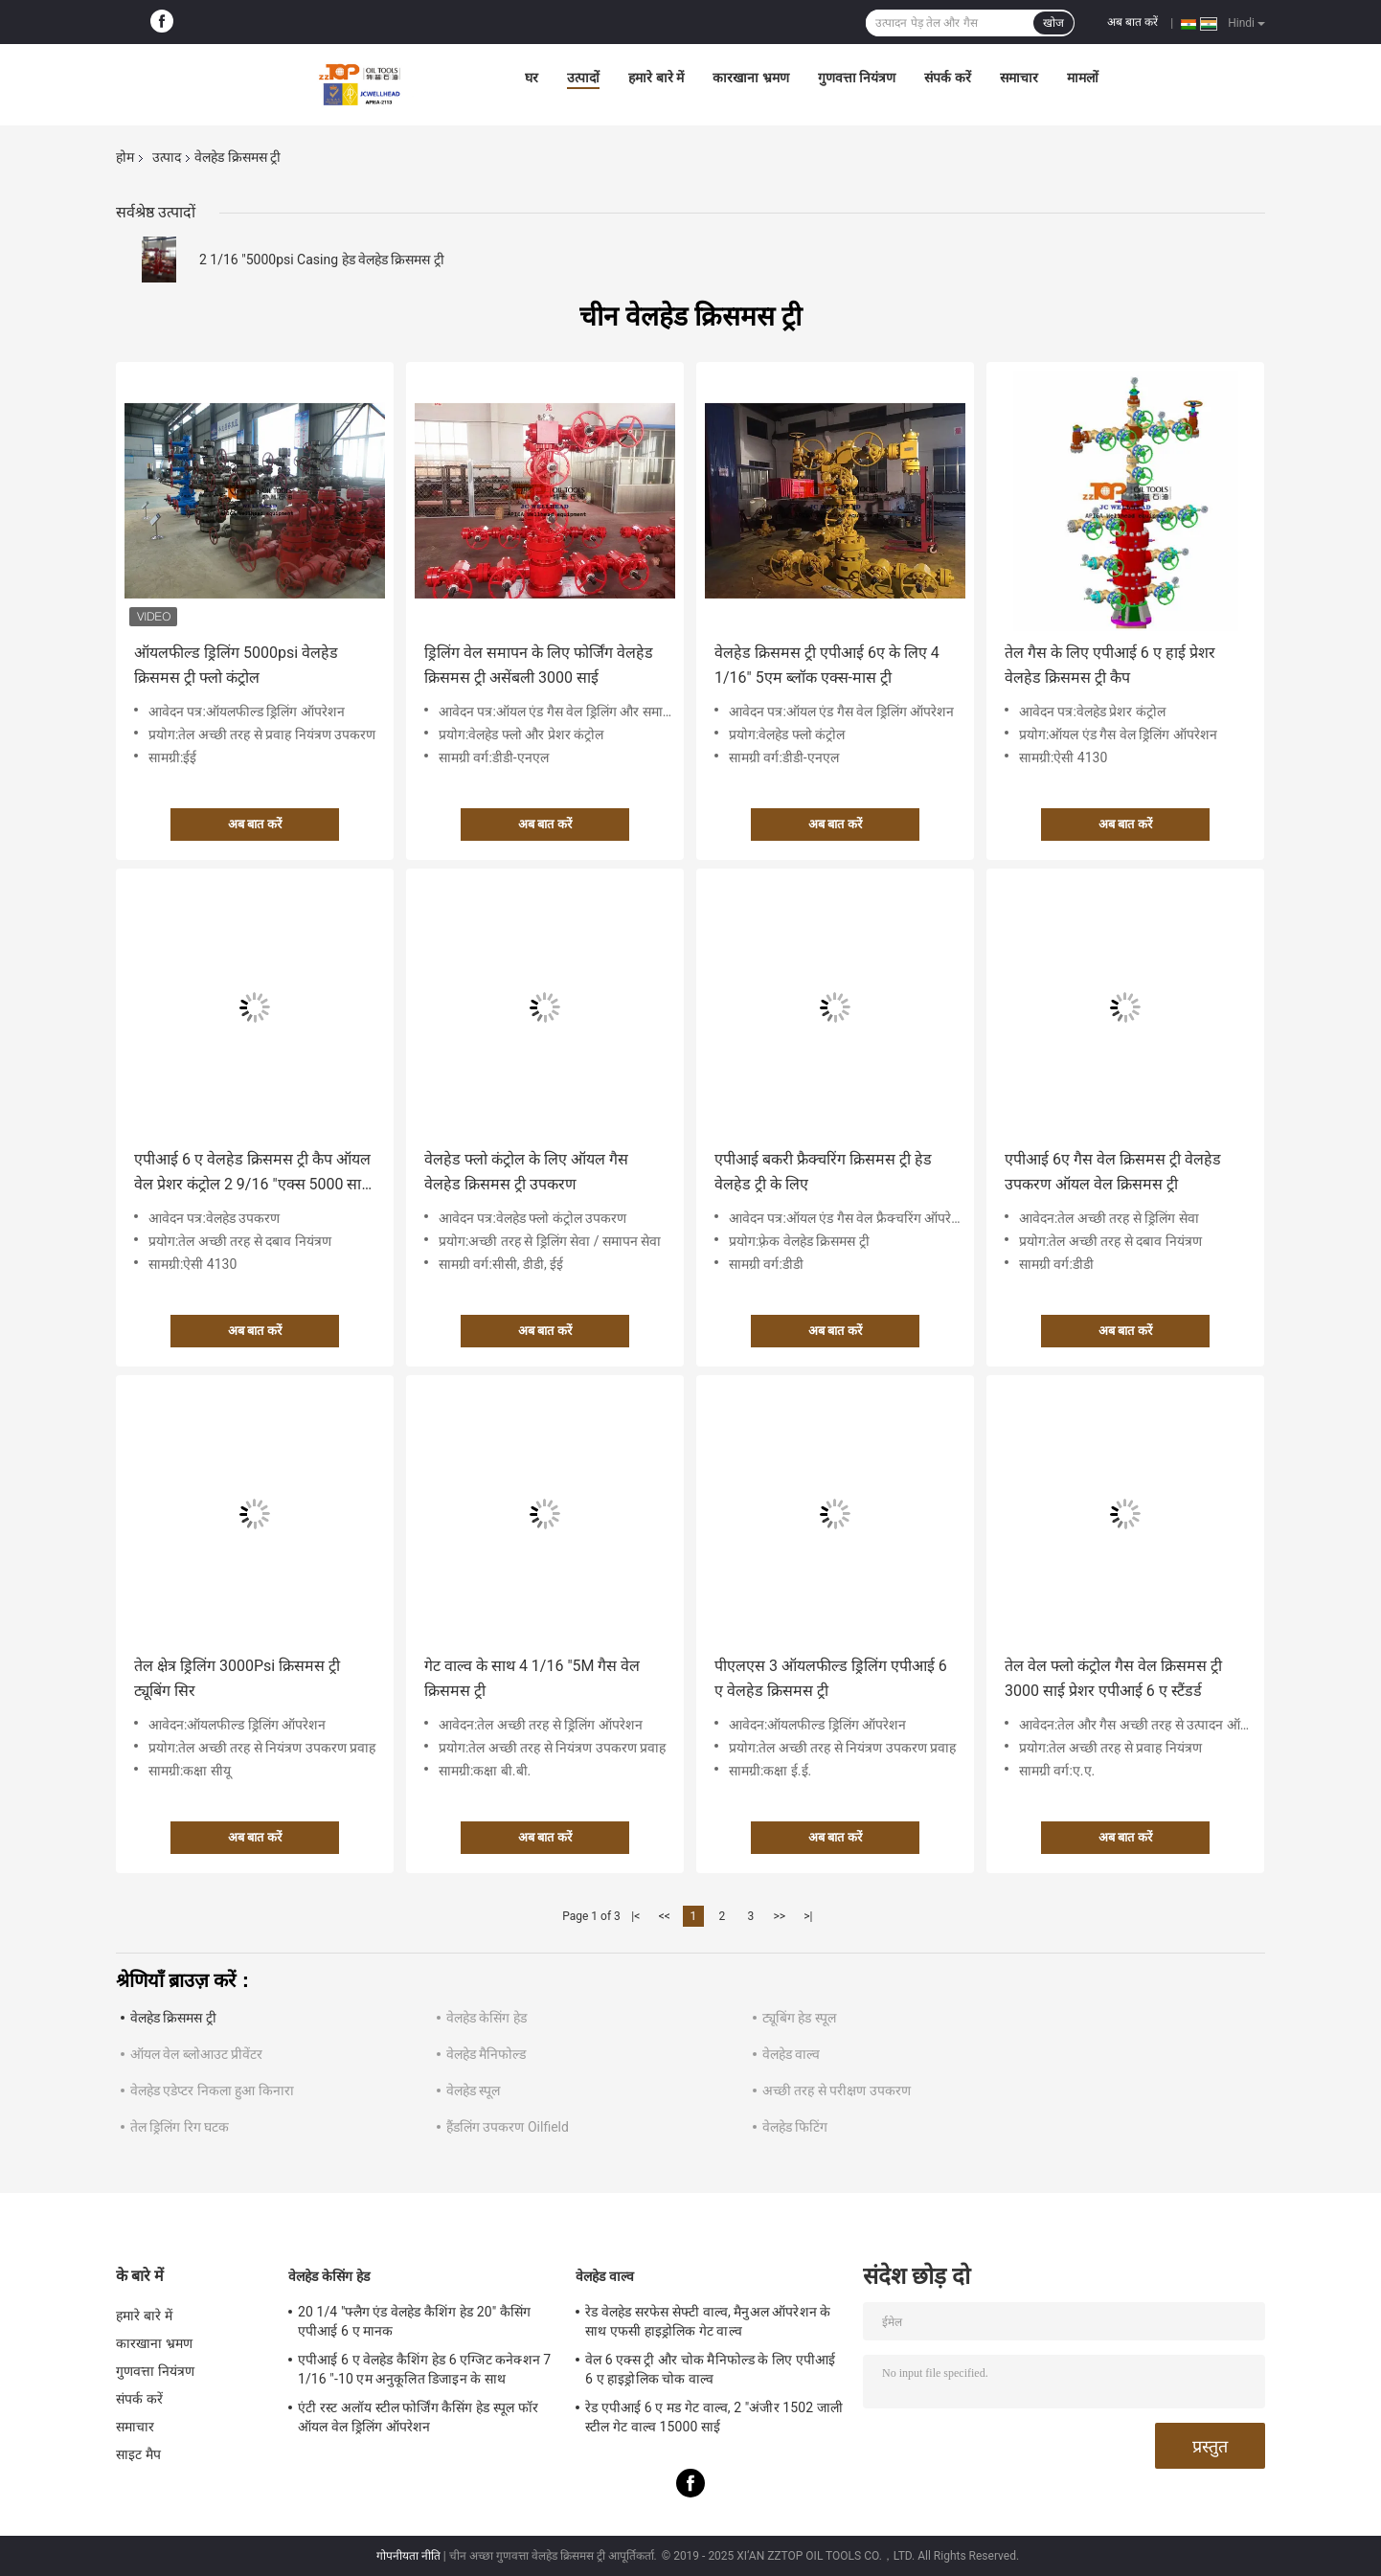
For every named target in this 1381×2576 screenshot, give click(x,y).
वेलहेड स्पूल (473, 2090)
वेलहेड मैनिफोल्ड (486, 2054)
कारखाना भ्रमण (750, 77)
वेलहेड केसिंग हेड (486, 2017)
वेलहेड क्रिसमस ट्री (173, 2017)
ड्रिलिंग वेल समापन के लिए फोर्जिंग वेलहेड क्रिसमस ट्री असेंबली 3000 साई (538, 665)
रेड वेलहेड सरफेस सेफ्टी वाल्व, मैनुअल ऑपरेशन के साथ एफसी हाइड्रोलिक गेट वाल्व (707, 2321)
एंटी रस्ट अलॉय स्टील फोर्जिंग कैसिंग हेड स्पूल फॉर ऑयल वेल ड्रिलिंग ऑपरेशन (418, 2417)
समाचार (1019, 77)
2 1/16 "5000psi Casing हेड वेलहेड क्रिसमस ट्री (321, 259)
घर (531, 77)
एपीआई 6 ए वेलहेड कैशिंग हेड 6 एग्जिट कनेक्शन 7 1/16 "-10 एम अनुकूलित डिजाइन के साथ (424, 2369)
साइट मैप (138, 2454)
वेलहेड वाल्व (791, 2054)
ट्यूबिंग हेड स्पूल (799, 2017)
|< (635, 1916)
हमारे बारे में (656, 77)
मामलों (1082, 77)
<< (664, 1916)
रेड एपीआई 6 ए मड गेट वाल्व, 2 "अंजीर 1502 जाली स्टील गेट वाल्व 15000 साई (714, 2417)
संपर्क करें (947, 77)
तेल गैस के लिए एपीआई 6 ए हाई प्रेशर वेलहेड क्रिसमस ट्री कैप (1110, 665)
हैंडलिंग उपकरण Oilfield (507, 2127)
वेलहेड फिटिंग (794, 2127)
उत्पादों (583, 77)
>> (779, 1916)
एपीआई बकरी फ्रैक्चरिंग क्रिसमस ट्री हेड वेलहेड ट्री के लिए (823, 1171)
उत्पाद (166, 157)
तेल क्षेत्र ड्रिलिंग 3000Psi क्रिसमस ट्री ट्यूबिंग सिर (237, 1678)
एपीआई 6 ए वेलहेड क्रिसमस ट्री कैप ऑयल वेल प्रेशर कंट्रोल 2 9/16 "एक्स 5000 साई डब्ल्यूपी (252, 1173)
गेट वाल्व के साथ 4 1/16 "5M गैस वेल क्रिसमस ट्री (532, 1678)
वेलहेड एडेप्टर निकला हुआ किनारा (212, 2090)
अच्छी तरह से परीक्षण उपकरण (836, 2090)
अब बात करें (1132, 22)
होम (125, 157)
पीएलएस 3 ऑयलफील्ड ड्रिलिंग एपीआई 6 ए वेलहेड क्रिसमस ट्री (830, 1678)
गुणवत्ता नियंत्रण (856, 77)
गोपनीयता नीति (408, 2556)
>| (808, 1916)
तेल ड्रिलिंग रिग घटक (179, 2127)
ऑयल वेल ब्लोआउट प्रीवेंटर (196, 2054)
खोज (1053, 23)
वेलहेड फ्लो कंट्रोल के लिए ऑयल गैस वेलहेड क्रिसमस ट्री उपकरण (526, 1171)
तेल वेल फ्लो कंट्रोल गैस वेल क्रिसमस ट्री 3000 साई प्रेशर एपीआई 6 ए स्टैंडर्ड (1113, 1678)
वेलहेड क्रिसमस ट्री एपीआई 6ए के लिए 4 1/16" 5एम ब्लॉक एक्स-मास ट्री (827, 665)
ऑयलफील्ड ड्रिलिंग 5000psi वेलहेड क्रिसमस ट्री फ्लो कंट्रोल (236, 665)
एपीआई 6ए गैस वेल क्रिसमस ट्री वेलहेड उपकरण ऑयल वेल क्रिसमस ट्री (1113, 1171)
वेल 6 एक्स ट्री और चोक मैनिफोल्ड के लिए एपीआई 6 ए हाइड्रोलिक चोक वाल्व (710, 2369)
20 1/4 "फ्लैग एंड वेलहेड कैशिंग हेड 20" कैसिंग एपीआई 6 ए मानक (414, 2321)
